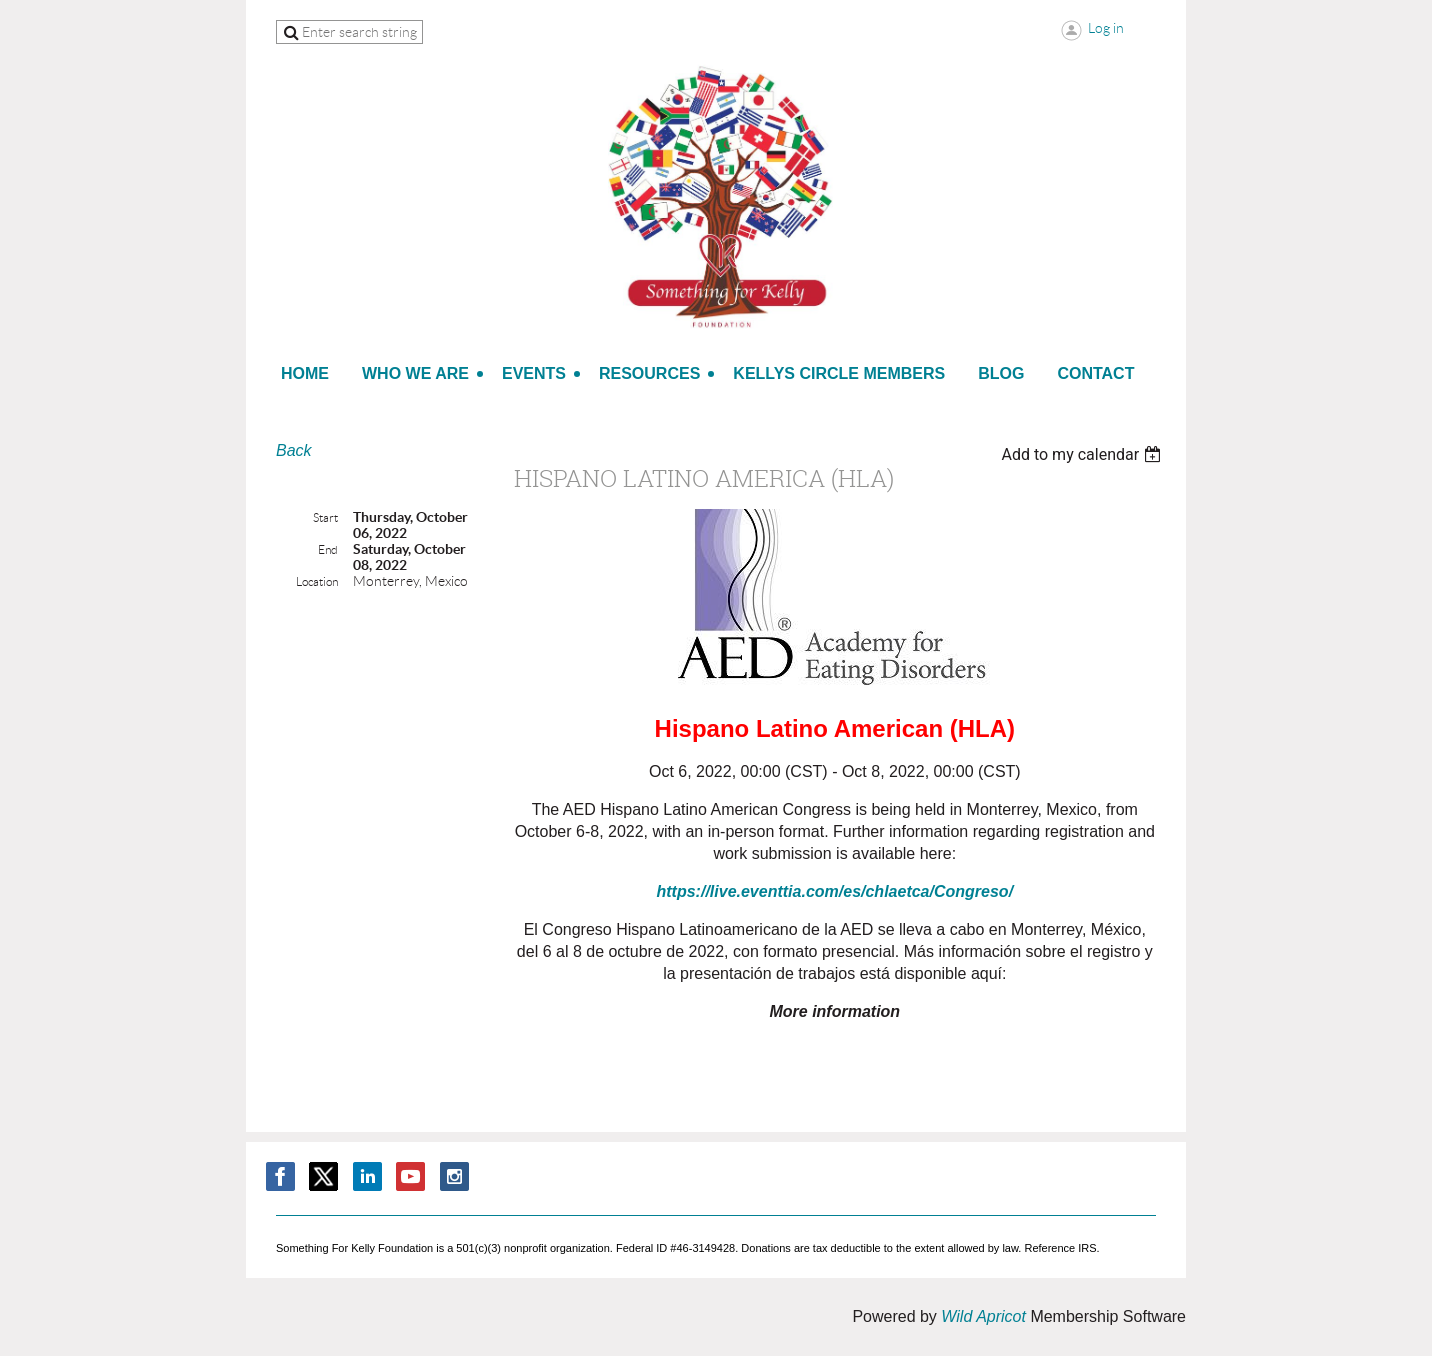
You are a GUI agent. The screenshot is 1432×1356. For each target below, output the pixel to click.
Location (317, 581)
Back (294, 450)
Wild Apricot (983, 1316)
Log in (1106, 28)
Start (325, 517)
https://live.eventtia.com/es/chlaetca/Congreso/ (835, 891)
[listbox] (1083, 454)
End (328, 549)
